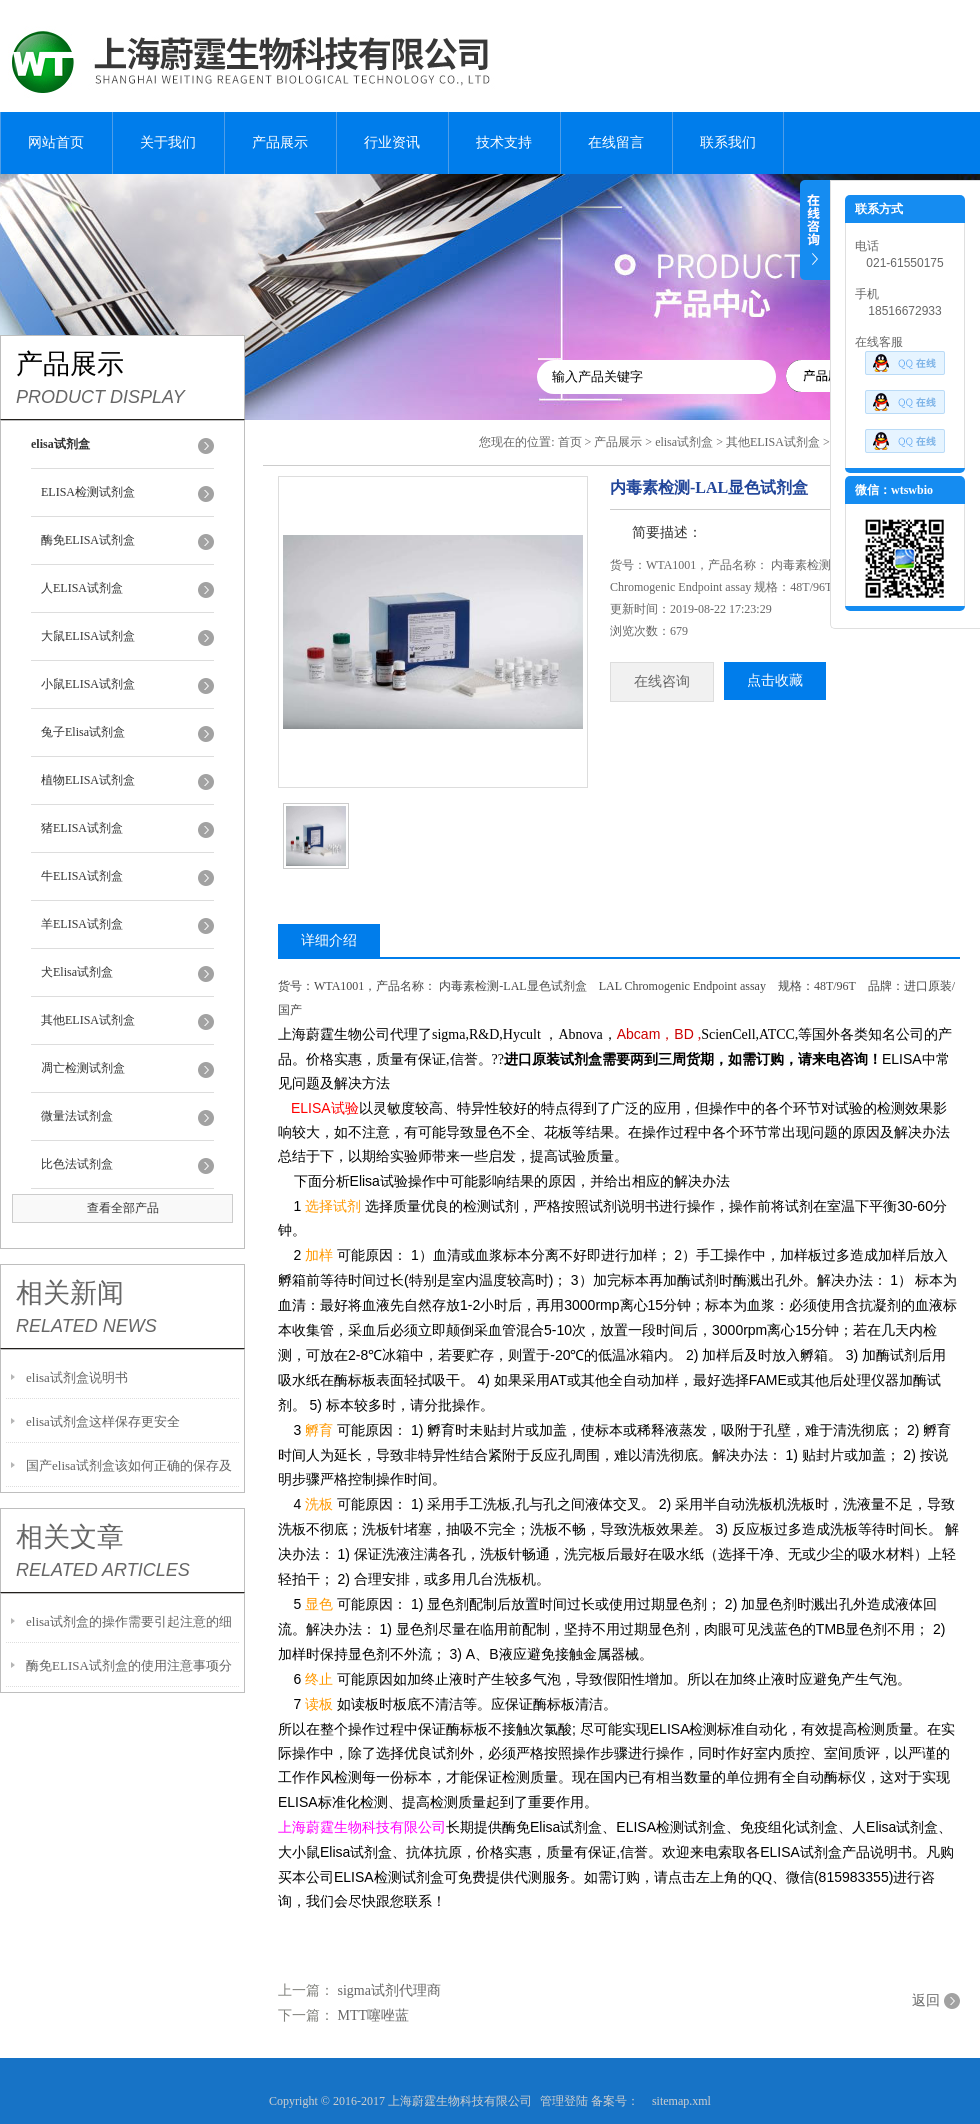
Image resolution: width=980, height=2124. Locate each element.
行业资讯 (392, 142)
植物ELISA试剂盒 (88, 780)
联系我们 (728, 142)
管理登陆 (564, 2101)
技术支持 (504, 142)
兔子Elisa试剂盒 (83, 732)
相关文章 (70, 1537)
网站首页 (56, 142)
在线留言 (616, 142)
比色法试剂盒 (77, 1164)
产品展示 (280, 142)
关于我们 (168, 142)
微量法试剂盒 (77, 1116)
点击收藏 (775, 680)
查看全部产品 (123, 1208)
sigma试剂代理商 (389, 1990)
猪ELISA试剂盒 (82, 828)
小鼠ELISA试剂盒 (88, 684)
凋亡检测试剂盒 (83, 1068)
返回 (926, 2000)
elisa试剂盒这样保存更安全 (103, 1421)
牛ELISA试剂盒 (82, 876)
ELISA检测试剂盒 (88, 492)
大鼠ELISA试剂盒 (88, 636)
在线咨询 (662, 681)
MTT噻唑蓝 (374, 2015)
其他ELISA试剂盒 (88, 1020)
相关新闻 (70, 1293)
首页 (570, 442)
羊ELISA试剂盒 (82, 924)
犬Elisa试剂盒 (77, 972)
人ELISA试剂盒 (82, 588)
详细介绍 (329, 940)
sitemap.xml (681, 2101)
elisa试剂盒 (684, 442)
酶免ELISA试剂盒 (88, 540)
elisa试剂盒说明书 (77, 1377)
